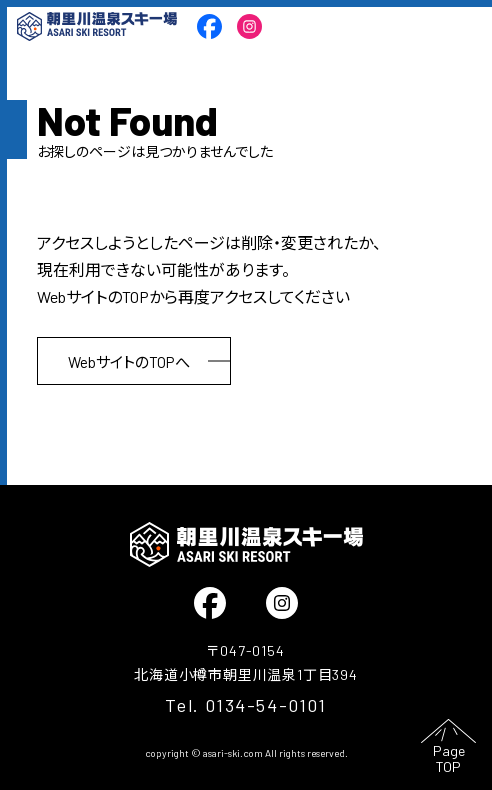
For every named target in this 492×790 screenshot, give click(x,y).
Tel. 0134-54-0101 (245, 705)
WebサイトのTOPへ (129, 362)
